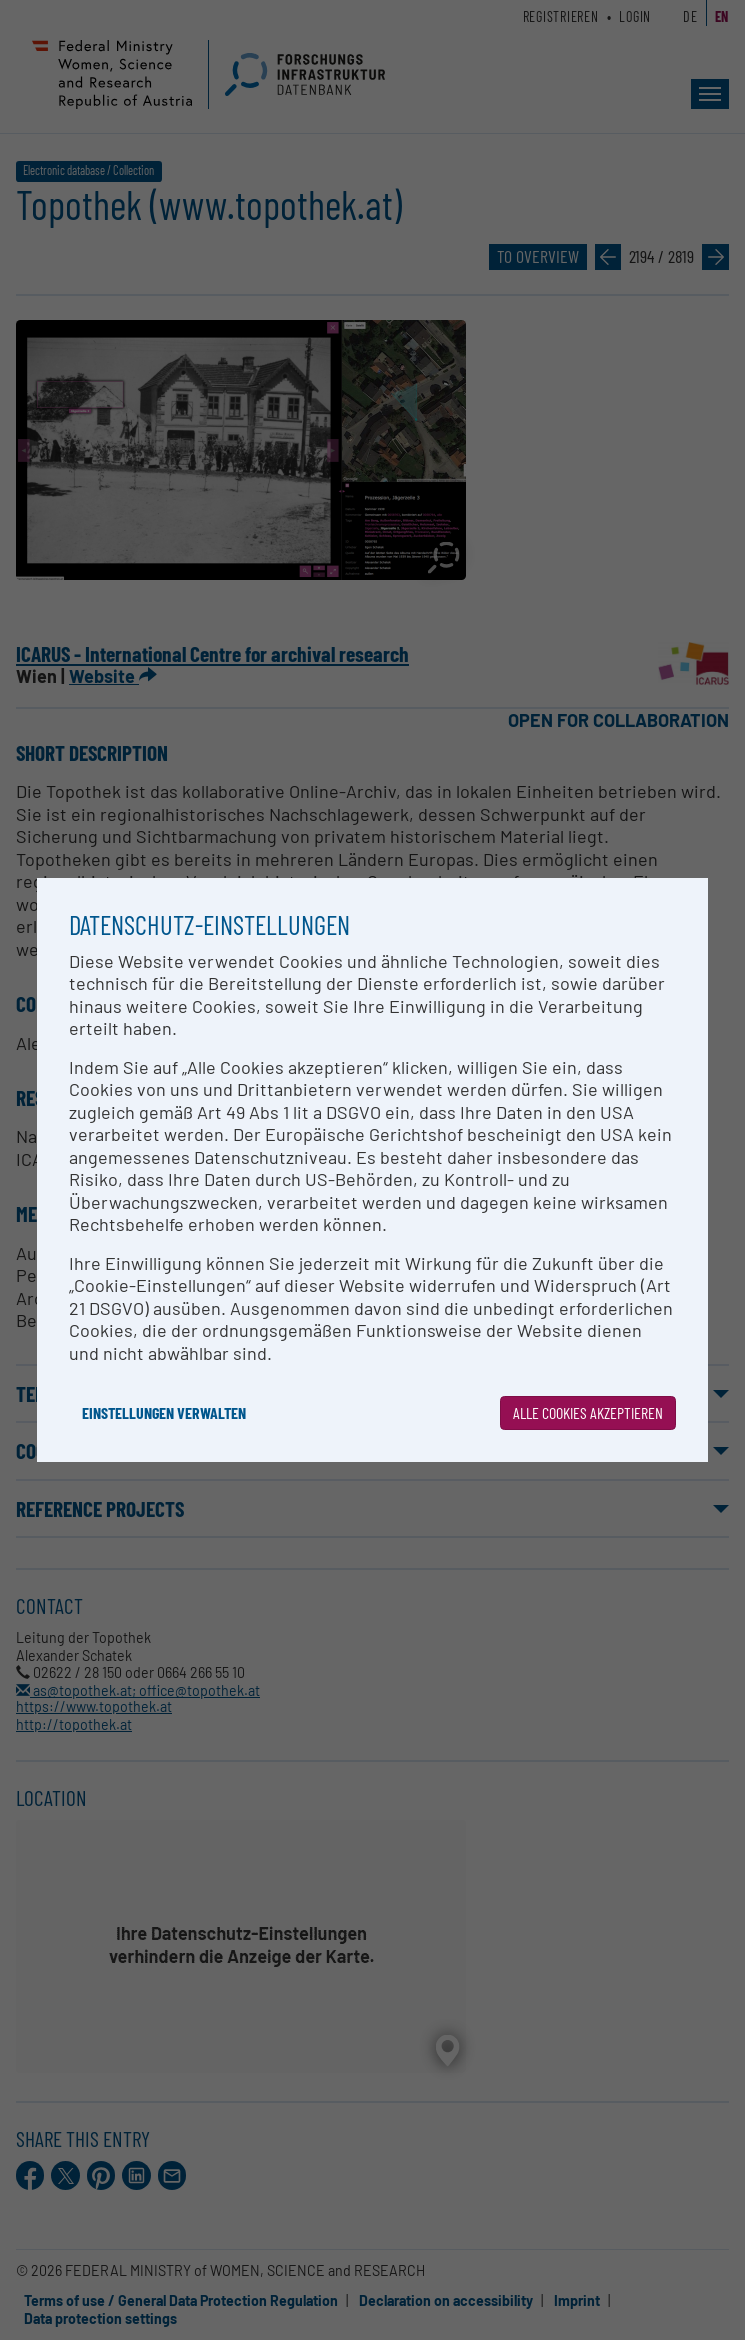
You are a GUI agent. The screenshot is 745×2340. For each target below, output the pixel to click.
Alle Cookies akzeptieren (588, 1412)
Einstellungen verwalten (164, 1412)
